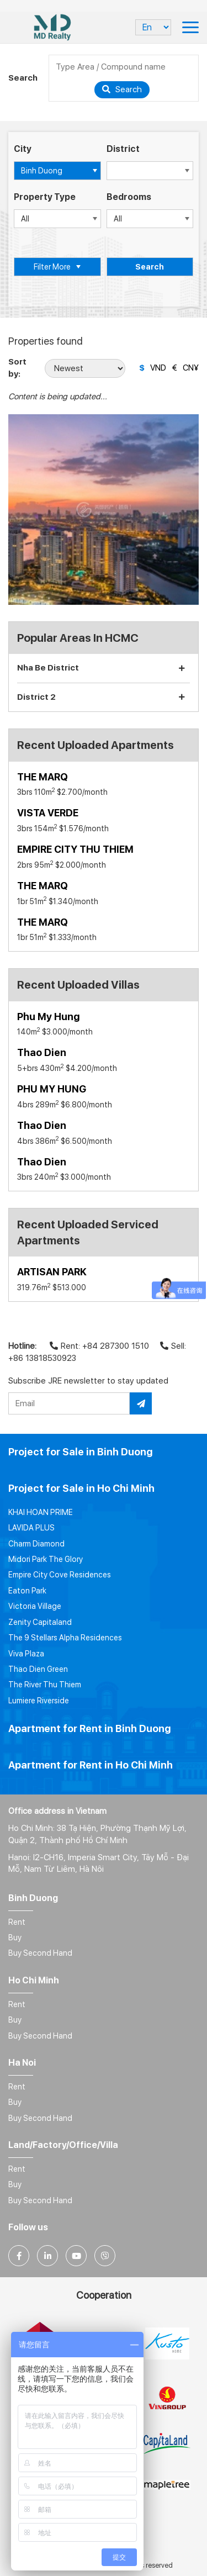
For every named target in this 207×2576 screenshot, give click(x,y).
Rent (16, 1922)
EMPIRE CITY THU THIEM (75, 849)
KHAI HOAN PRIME (40, 1512)
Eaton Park (27, 1590)
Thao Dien (41, 1052)
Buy (15, 1937)
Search (122, 89)
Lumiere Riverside (38, 1700)
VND (158, 368)
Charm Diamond (36, 1543)
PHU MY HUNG (51, 1089)
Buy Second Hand (40, 1953)
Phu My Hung (48, 1016)
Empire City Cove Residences (59, 1574)
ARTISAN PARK (52, 1272)
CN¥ (191, 368)
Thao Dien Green (38, 1669)
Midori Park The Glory (45, 1559)
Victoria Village (34, 1606)
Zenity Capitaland (40, 1622)
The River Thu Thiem (44, 1684)
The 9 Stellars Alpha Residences (65, 1637)
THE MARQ (42, 777)
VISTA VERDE (47, 813)
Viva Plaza (26, 1653)
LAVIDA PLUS (31, 1527)
